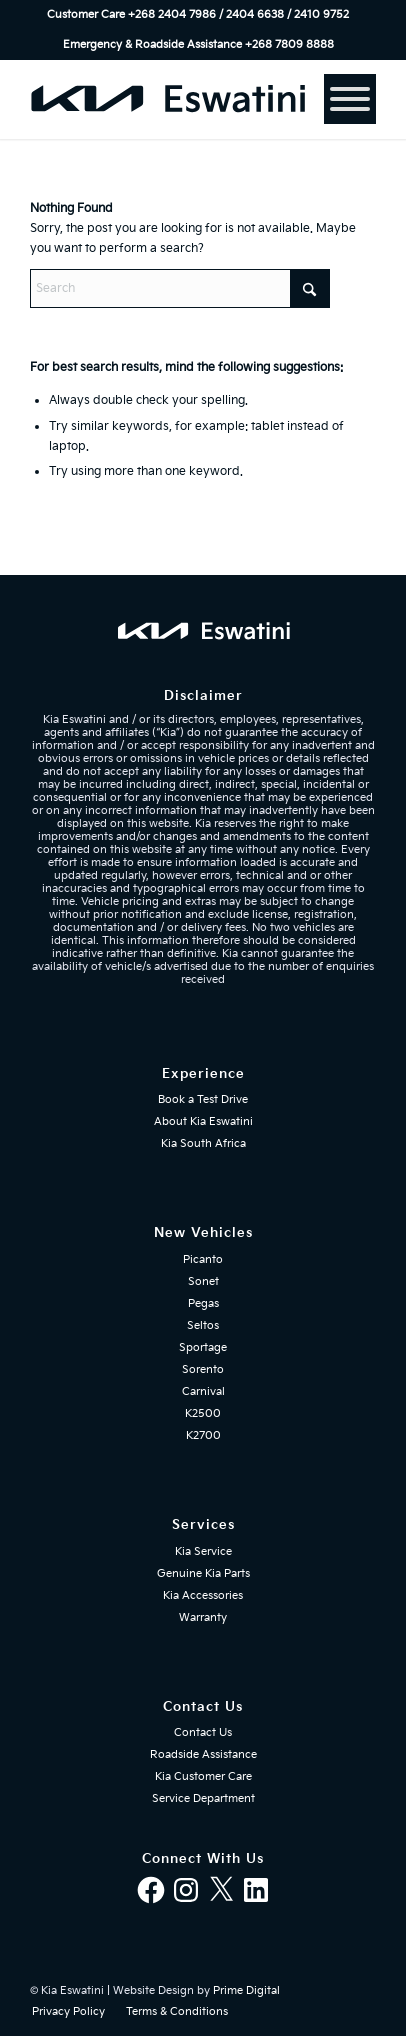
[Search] (180, 288)
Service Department (203, 1798)
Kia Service (203, 1551)
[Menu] (350, 99)
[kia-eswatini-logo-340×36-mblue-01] (168, 99)
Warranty (203, 1617)
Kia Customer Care (203, 1776)
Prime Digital (246, 1990)
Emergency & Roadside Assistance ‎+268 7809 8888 (198, 44)
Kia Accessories (203, 1595)
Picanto (203, 1259)
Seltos (203, 1325)
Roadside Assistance (203, 1754)
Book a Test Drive (203, 1099)
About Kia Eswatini (203, 1121)
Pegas (203, 1303)
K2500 (203, 1413)
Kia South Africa (203, 1143)
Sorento (203, 1369)
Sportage (203, 1347)
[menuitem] (198, 15)
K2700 (203, 1435)
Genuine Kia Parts (203, 1573)
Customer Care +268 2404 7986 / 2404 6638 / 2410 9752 (198, 14)
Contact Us (203, 1732)
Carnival (203, 1391)
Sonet (203, 1281)
